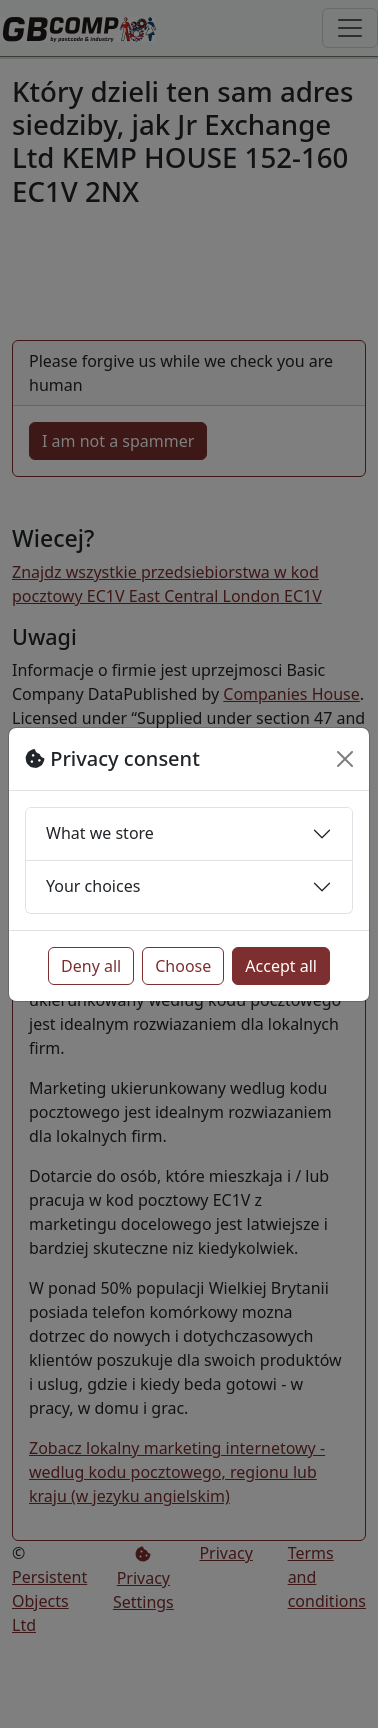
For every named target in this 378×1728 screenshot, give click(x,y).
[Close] (345, 759)
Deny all (91, 966)
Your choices (93, 886)
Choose (183, 966)
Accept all (281, 966)
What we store (100, 833)
